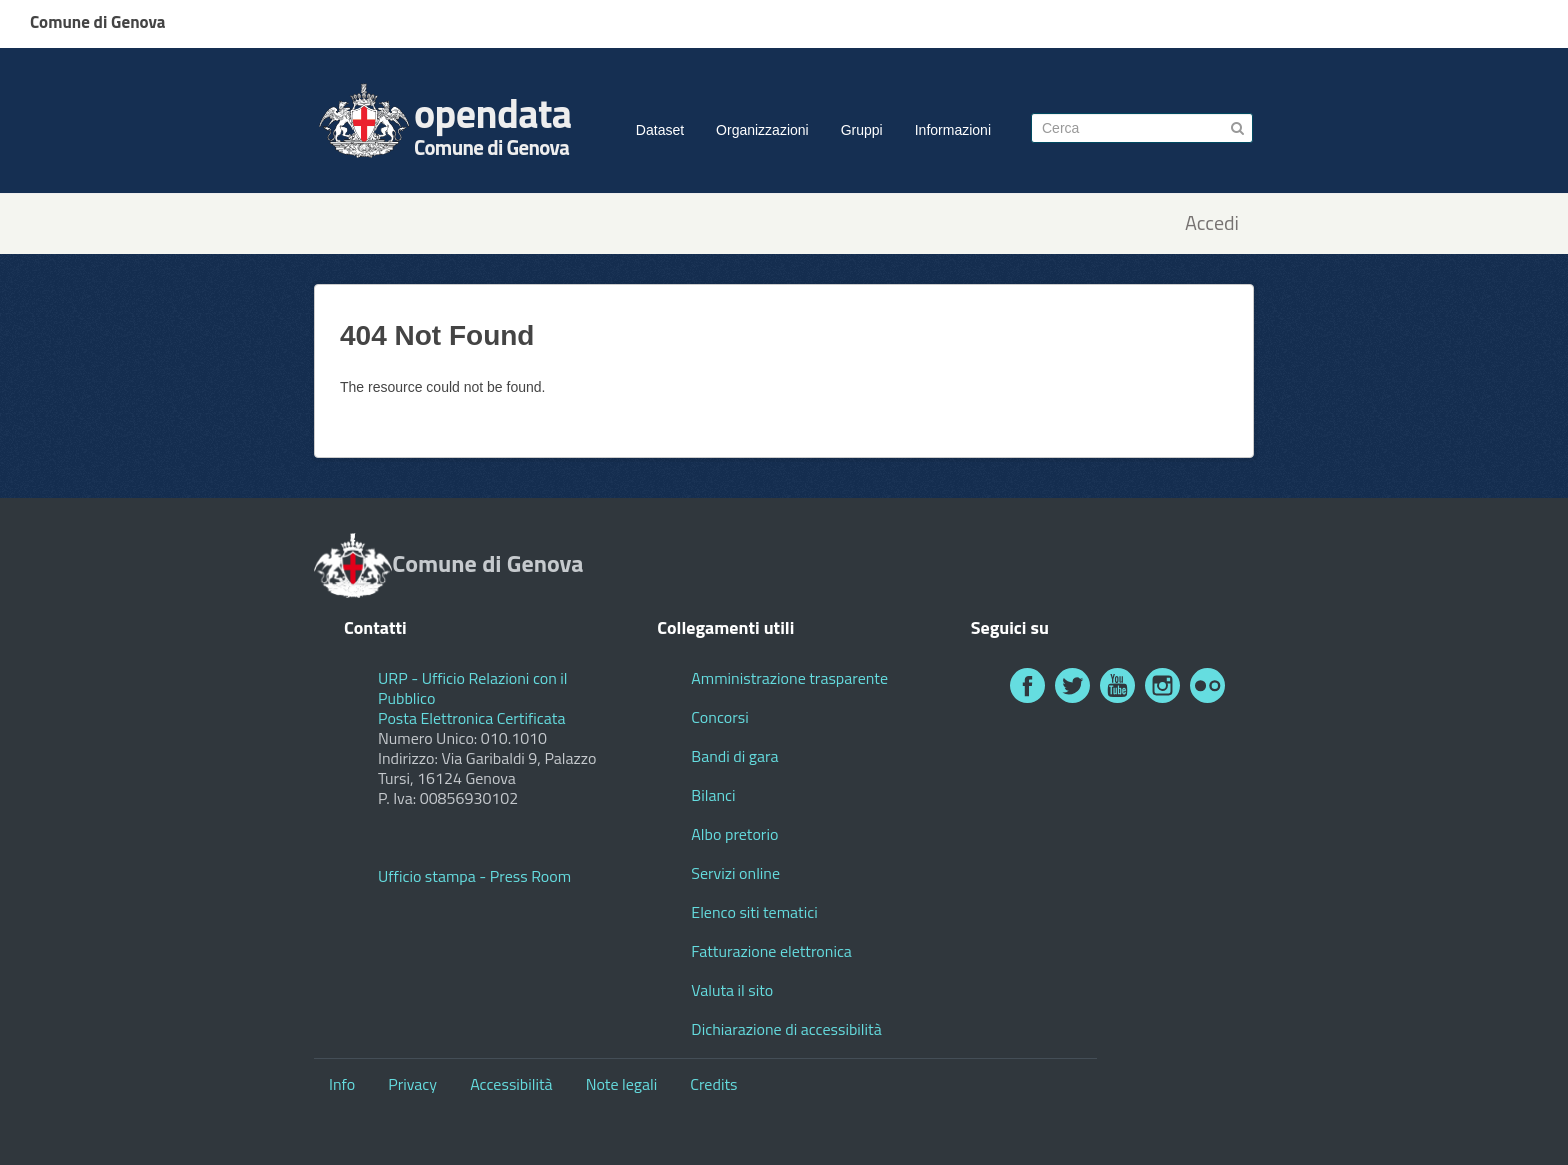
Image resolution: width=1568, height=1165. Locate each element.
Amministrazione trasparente (789, 678)
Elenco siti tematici (754, 912)
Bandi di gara (734, 756)
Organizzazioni (762, 130)
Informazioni (953, 130)
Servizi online (735, 873)
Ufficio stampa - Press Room (474, 876)
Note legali (622, 1084)
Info (342, 1084)
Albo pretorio (734, 834)
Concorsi (719, 717)
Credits (713, 1084)
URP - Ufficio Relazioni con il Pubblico (473, 688)
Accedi (1212, 223)
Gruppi (862, 130)
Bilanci (713, 795)
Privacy (412, 1084)
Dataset (660, 130)
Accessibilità (511, 1084)
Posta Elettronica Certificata (471, 718)
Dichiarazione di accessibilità (786, 1029)
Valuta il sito (732, 990)
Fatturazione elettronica (771, 951)
